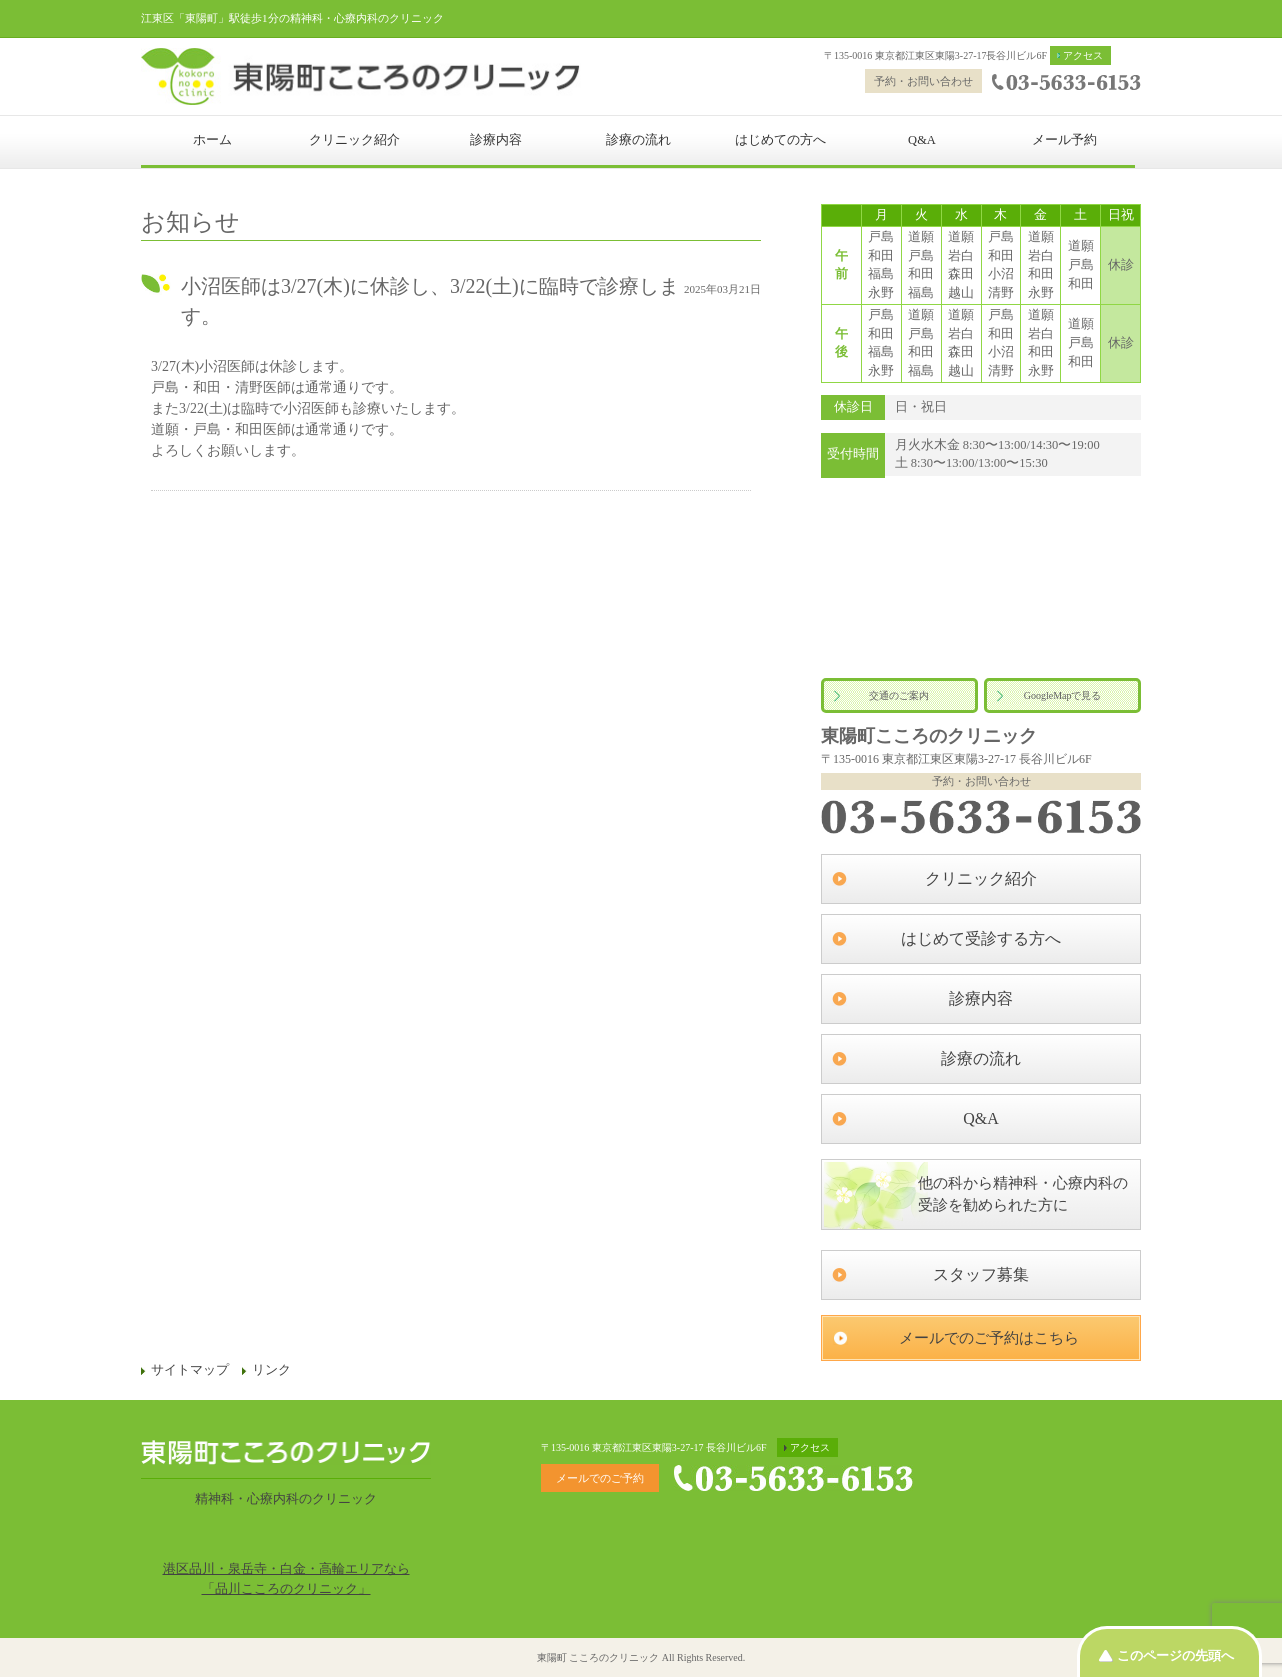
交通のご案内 (899, 695)
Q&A (922, 140)
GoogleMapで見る (1063, 695)
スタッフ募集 (981, 1274)
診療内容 (496, 140)
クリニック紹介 (354, 140)
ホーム (212, 140)
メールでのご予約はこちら (989, 1338)
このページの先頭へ (1175, 1655)
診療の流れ (638, 140)
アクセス (1083, 55)
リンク (271, 1370)
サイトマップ (190, 1370)
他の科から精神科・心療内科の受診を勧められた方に (1023, 1194)
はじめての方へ (780, 140)
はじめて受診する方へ (981, 938)
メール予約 (1064, 140)
